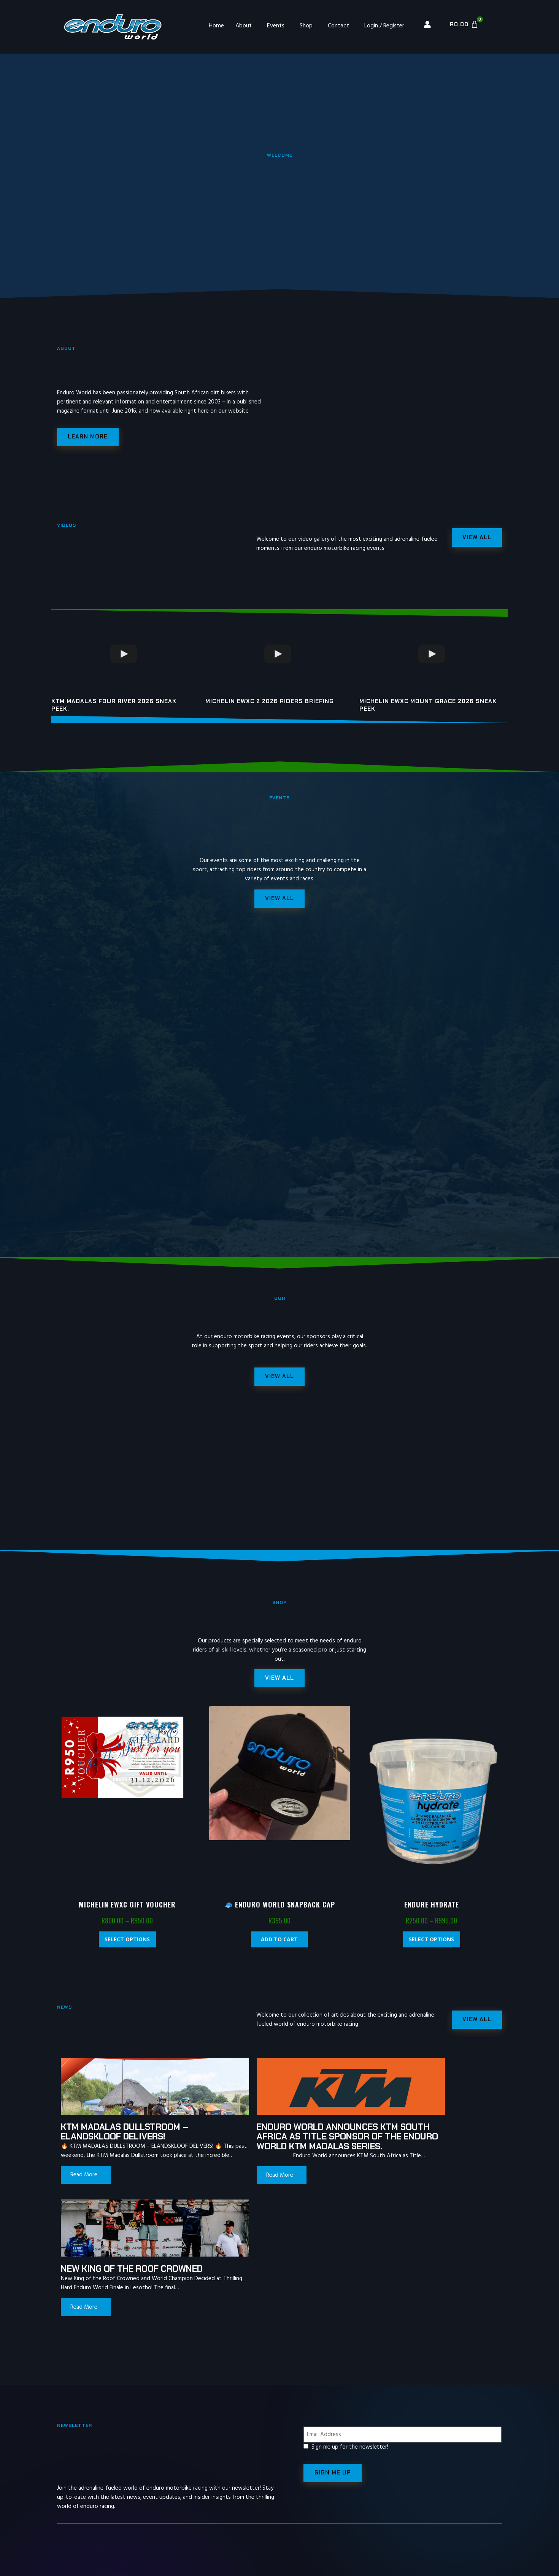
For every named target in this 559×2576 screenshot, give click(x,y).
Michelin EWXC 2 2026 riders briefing (269, 703)
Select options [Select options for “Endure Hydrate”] (431, 1945)
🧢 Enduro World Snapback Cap (279, 1910)
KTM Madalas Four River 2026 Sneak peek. (113, 706)
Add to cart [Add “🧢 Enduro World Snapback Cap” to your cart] (279, 1945)
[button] (279, 1683)
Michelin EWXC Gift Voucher (127, 1910)
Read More (83, 2189)
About (243, 26)
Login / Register (384, 26)
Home (216, 26)
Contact (338, 26)
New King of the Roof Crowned (406, 2137)
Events (275, 26)
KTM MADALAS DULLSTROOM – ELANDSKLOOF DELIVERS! (124, 2137)
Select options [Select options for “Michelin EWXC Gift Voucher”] (127, 1945)
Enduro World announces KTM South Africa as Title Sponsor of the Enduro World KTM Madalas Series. (272, 2147)
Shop (306, 26)
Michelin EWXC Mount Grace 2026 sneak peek (428, 706)
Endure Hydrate (431, 1910)
